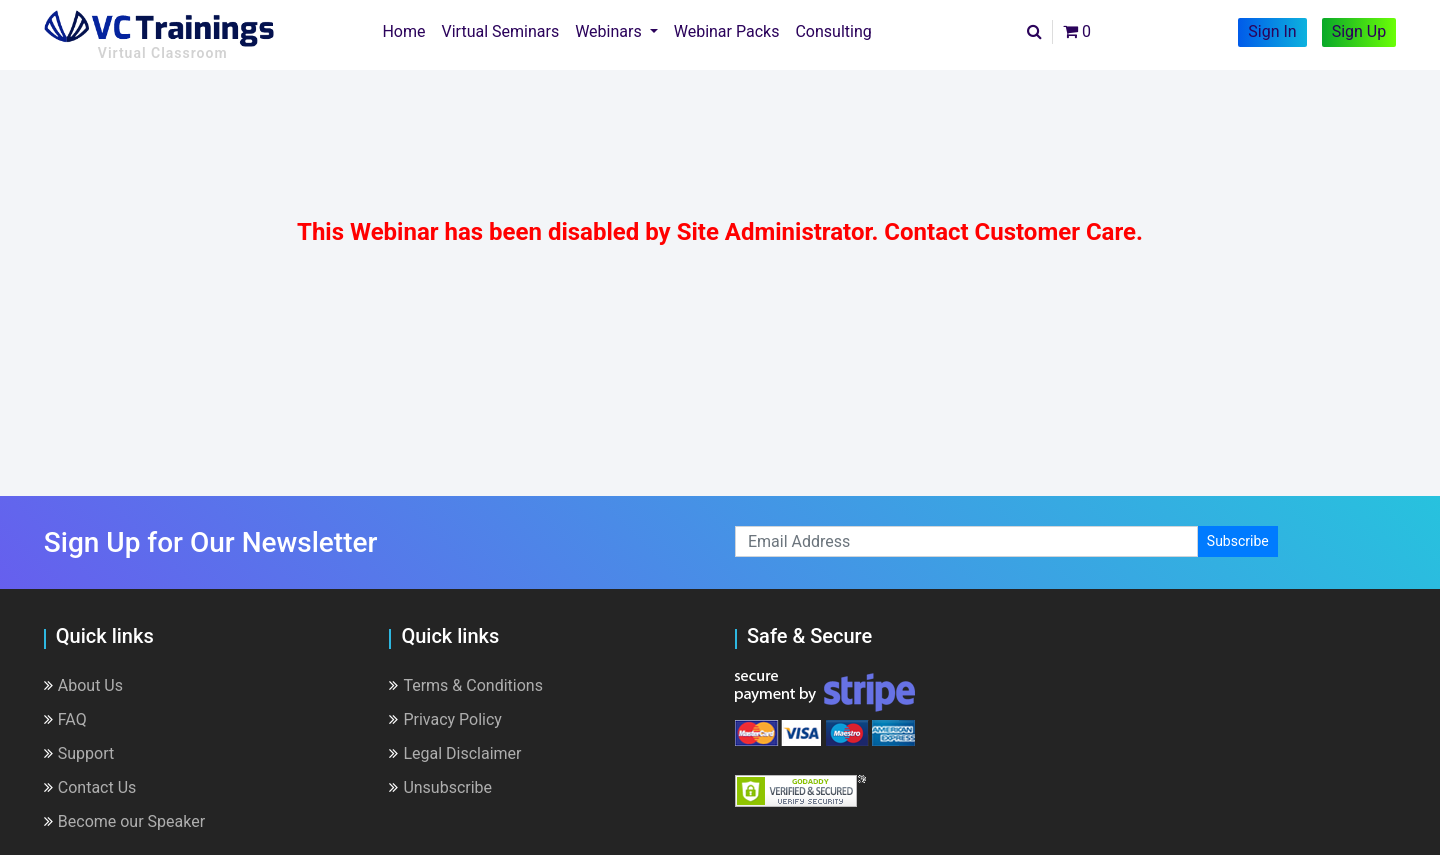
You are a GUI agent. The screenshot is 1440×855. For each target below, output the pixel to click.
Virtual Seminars (501, 31)
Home (407, 30)
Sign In (1272, 31)
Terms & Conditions (466, 685)
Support (79, 753)
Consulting (833, 31)
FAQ (65, 719)
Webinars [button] (610, 31)
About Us (83, 685)
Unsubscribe (440, 787)
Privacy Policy (445, 719)
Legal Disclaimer (455, 753)
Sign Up (1359, 31)
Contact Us (90, 787)
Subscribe (1238, 541)
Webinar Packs (727, 31)
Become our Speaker (124, 821)
